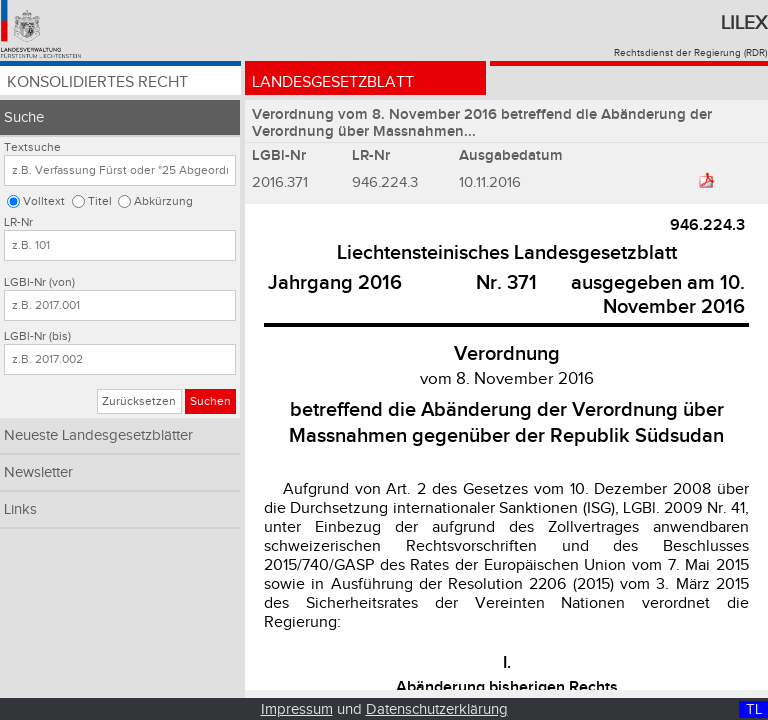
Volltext (44, 201)
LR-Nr (18, 222)
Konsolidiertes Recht (97, 82)
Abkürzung (163, 201)
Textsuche (32, 147)
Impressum (297, 709)
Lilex (744, 23)
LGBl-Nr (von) (39, 282)
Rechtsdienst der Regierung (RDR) (690, 53)
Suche (24, 117)
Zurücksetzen (139, 401)
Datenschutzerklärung (437, 709)
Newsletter (38, 472)
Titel (100, 201)
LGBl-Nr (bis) (37, 336)
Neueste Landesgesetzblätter (98, 435)
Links (20, 509)
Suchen (210, 401)
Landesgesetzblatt (333, 82)
